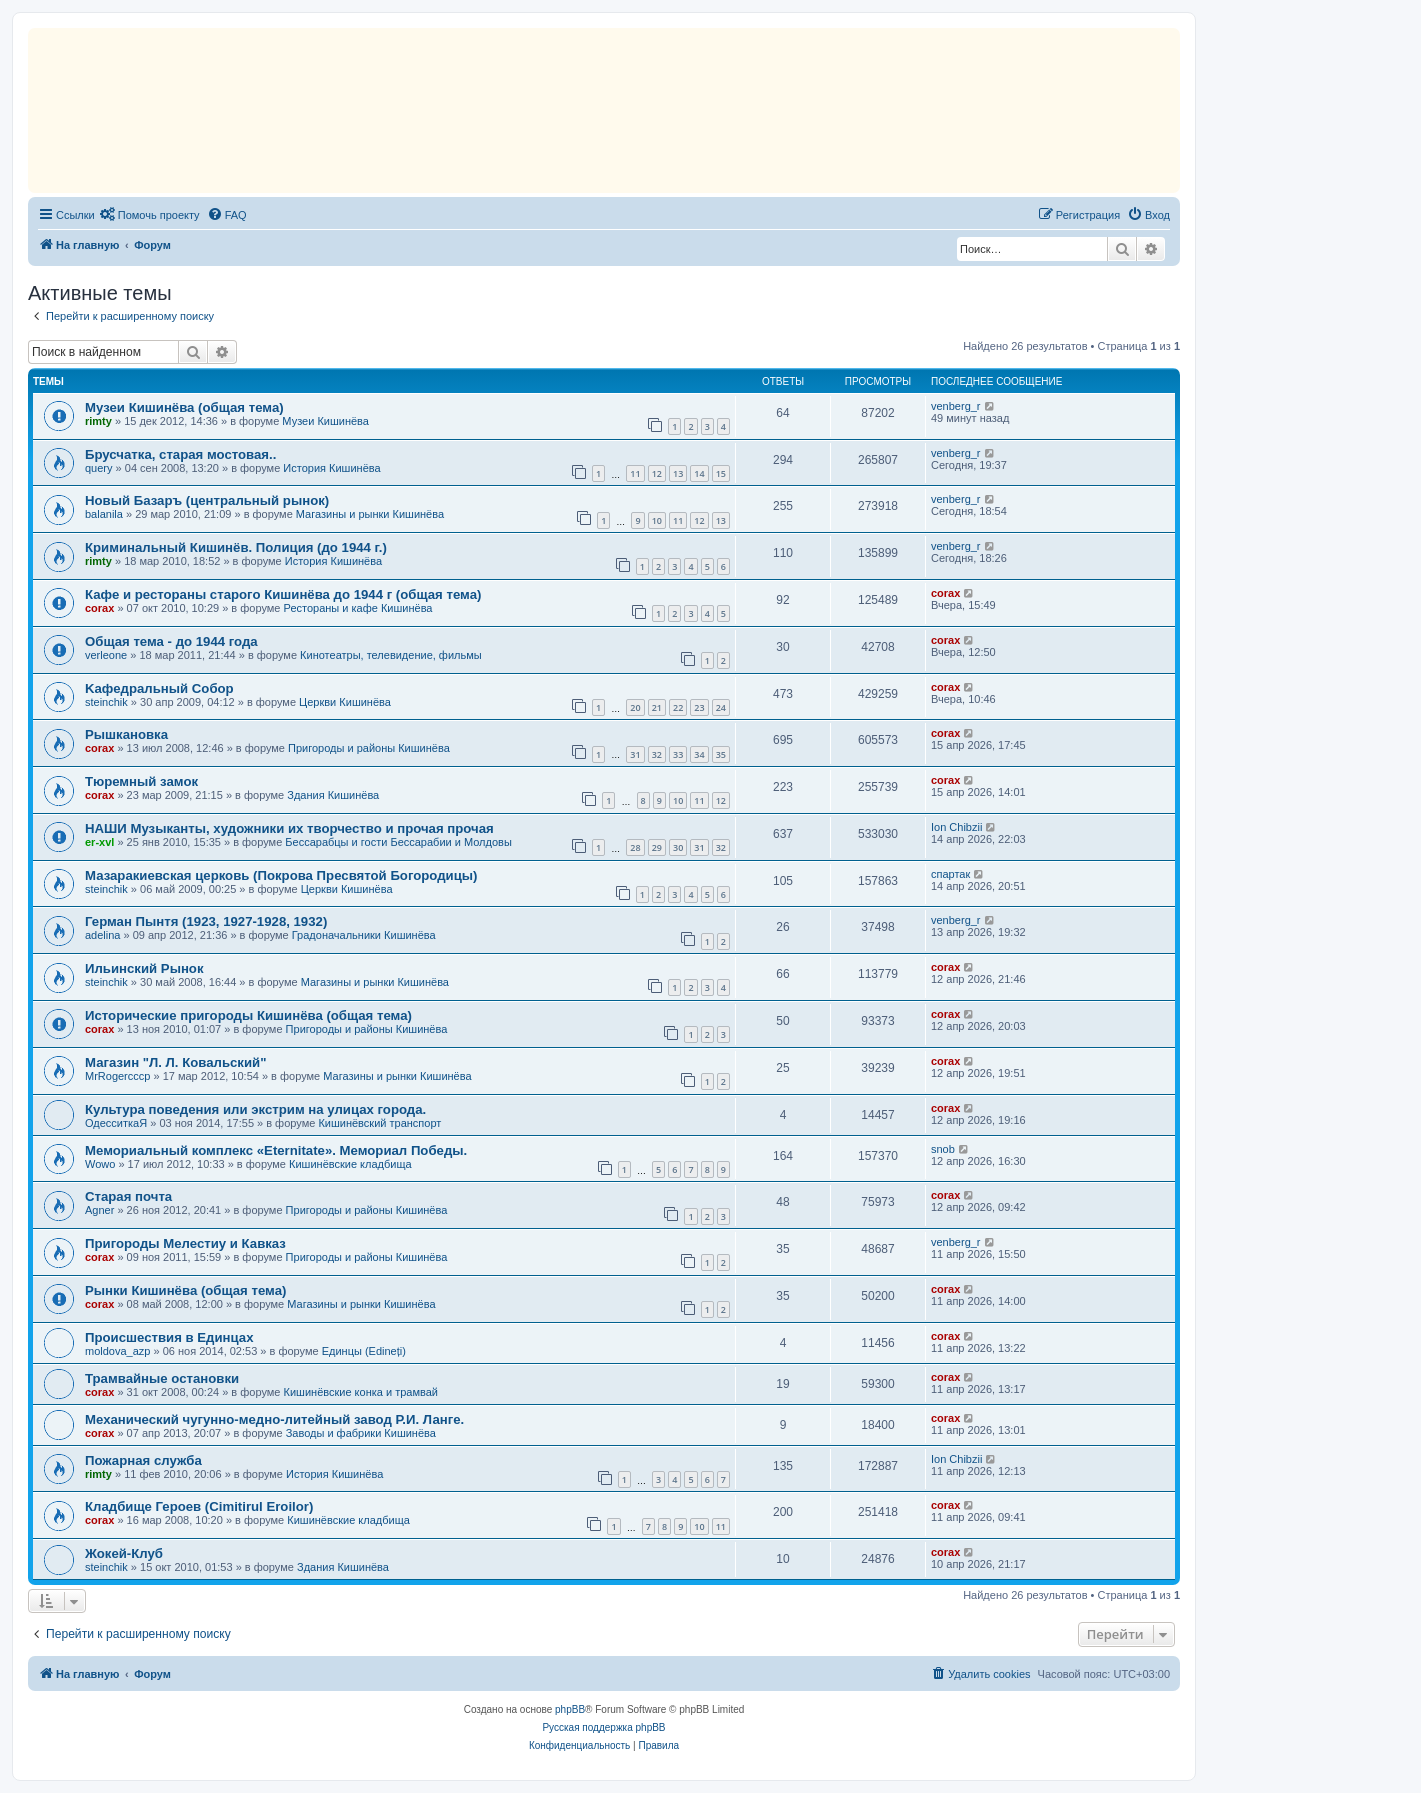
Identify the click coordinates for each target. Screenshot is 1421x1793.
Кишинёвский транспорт (379, 1123)
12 (657, 473)
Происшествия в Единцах (169, 1337)
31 (635, 754)
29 (657, 847)
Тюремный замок (141, 781)
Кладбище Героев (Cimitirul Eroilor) (199, 1506)
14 (699, 473)
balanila (104, 514)
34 (699, 754)
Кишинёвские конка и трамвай (361, 1392)
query (99, 468)
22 (678, 707)
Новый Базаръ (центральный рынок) (207, 500)
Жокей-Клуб (124, 1553)
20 (635, 707)
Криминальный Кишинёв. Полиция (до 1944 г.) (236, 547)
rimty (98, 421)
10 (657, 520)
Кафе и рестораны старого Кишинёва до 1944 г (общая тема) (283, 594)
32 (657, 754)
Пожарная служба (143, 1460)
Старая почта (128, 1196)
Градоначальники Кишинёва (364, 935)
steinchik (106, 702)
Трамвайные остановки (162, 1378)
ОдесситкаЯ (116, 1123)
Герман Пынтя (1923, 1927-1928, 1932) (206, 921)
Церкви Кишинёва (345, 702)
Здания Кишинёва (333, 795)
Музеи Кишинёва (325, 421)
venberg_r (956, 406)
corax (99, 608)
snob (943, 1149)
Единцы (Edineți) (364, 1351)
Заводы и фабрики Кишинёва (361, 1433)
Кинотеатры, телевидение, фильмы (391, 655)
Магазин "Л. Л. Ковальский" (175, 1062)
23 (699, 707)
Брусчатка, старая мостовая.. (180, 454)
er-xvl (99, 842)
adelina (102, 935)
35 (721, 754)
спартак (950, 874)
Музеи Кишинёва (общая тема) (184, 407)
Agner (99, 1210)
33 (678, 754)
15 (721, 473)
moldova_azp (117, 1351)
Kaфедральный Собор (159, 688)
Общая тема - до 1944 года (171, 641)
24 (721, 707)
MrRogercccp (117, 1076)
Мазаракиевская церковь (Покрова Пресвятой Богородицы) (281, 875)
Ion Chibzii (956, 827)
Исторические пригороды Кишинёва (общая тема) (248, 1015)
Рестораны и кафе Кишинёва (358, 608)
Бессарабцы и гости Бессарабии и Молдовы (398, 842)
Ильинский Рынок (144, 968)
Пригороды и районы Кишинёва (369, 748)
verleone (106, 655)
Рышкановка (126, 734)
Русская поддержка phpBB (603, 1727)
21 (657, 707)
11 (635, 473)
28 (635, 847)
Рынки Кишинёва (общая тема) (185, 1290)
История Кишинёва (331, 468)
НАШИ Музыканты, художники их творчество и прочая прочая (289, 828)
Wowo (100, 1164)
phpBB (570, 1709)
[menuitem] (150, 215)
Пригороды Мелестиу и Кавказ (185, 1243)
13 (678, 473)
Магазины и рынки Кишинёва (370, 514)
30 (678, 847)
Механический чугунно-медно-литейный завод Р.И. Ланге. (274, 1419)
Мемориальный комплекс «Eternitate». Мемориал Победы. (276, 1150)
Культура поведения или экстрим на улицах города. (255, 1109)
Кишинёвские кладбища (350, 1164)
